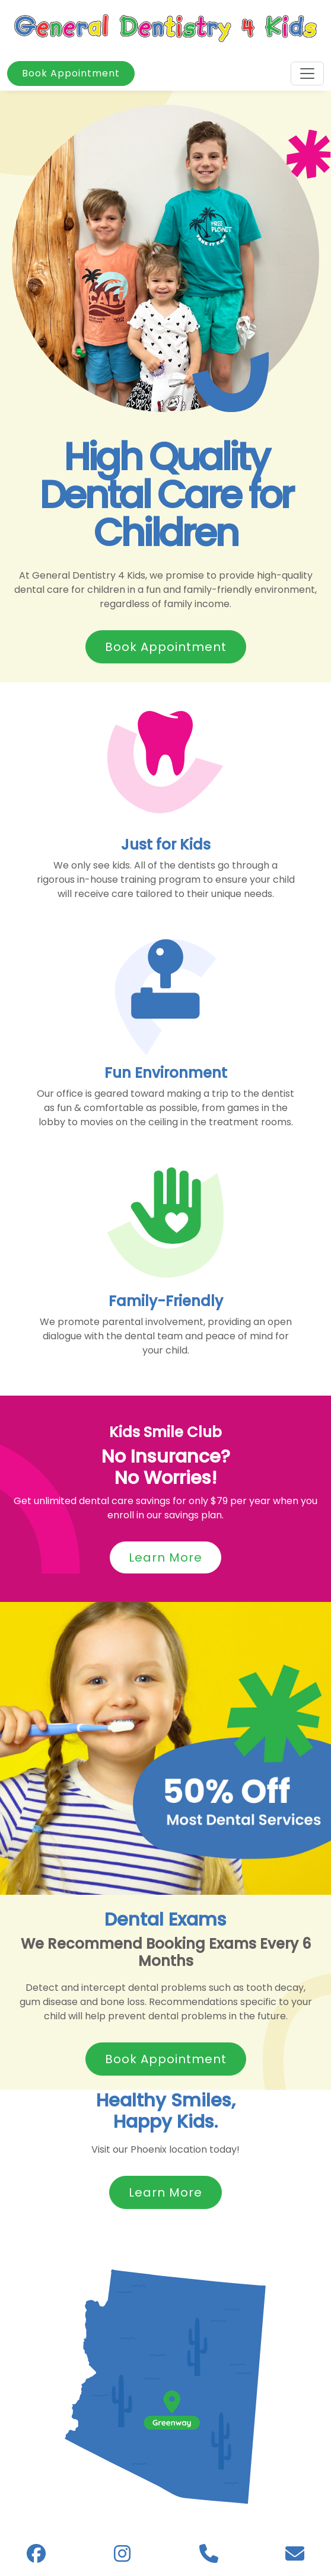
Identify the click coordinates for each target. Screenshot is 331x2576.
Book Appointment (71, 73)
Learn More (165, 1557)
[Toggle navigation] (307, 73)
